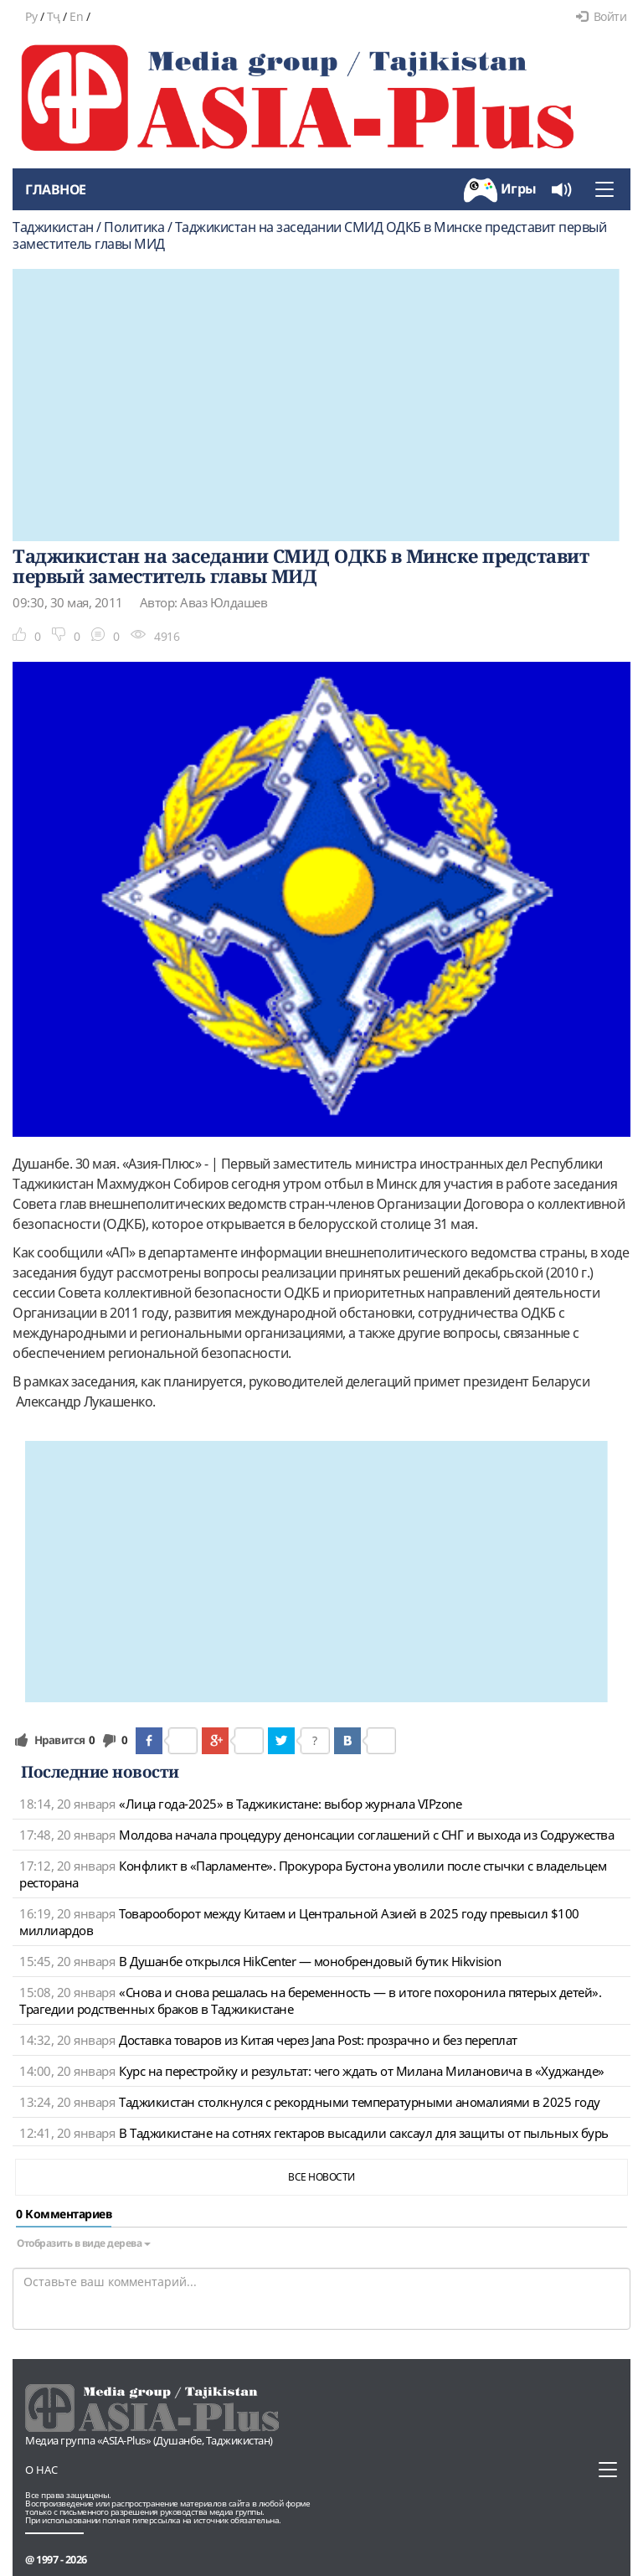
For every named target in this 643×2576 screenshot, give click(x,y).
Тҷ (53, 16)
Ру (31, 16)
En (76, 16)
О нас (41, 2469)
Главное (55, 189)
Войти (601, 16)
